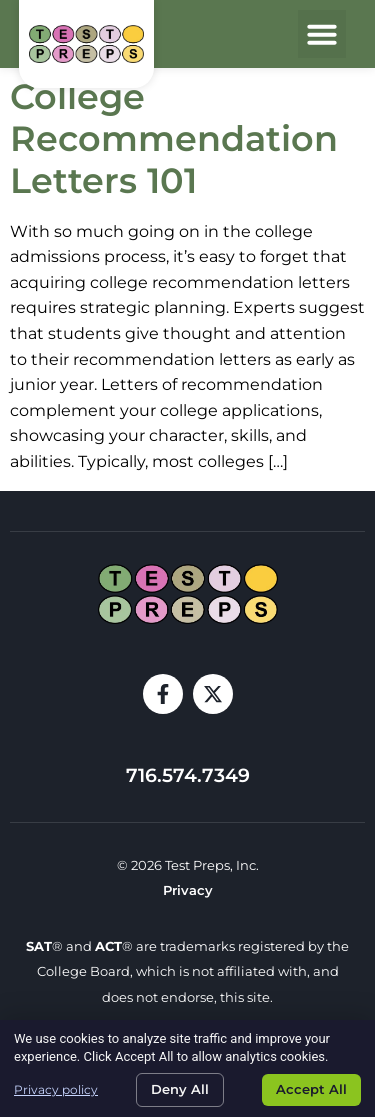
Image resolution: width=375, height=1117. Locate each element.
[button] (322, 34)
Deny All (180, 1089)
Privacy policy (56, 1089)
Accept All (311, 1089)
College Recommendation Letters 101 (174, 138)
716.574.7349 (188, 775)
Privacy (188, 890)
